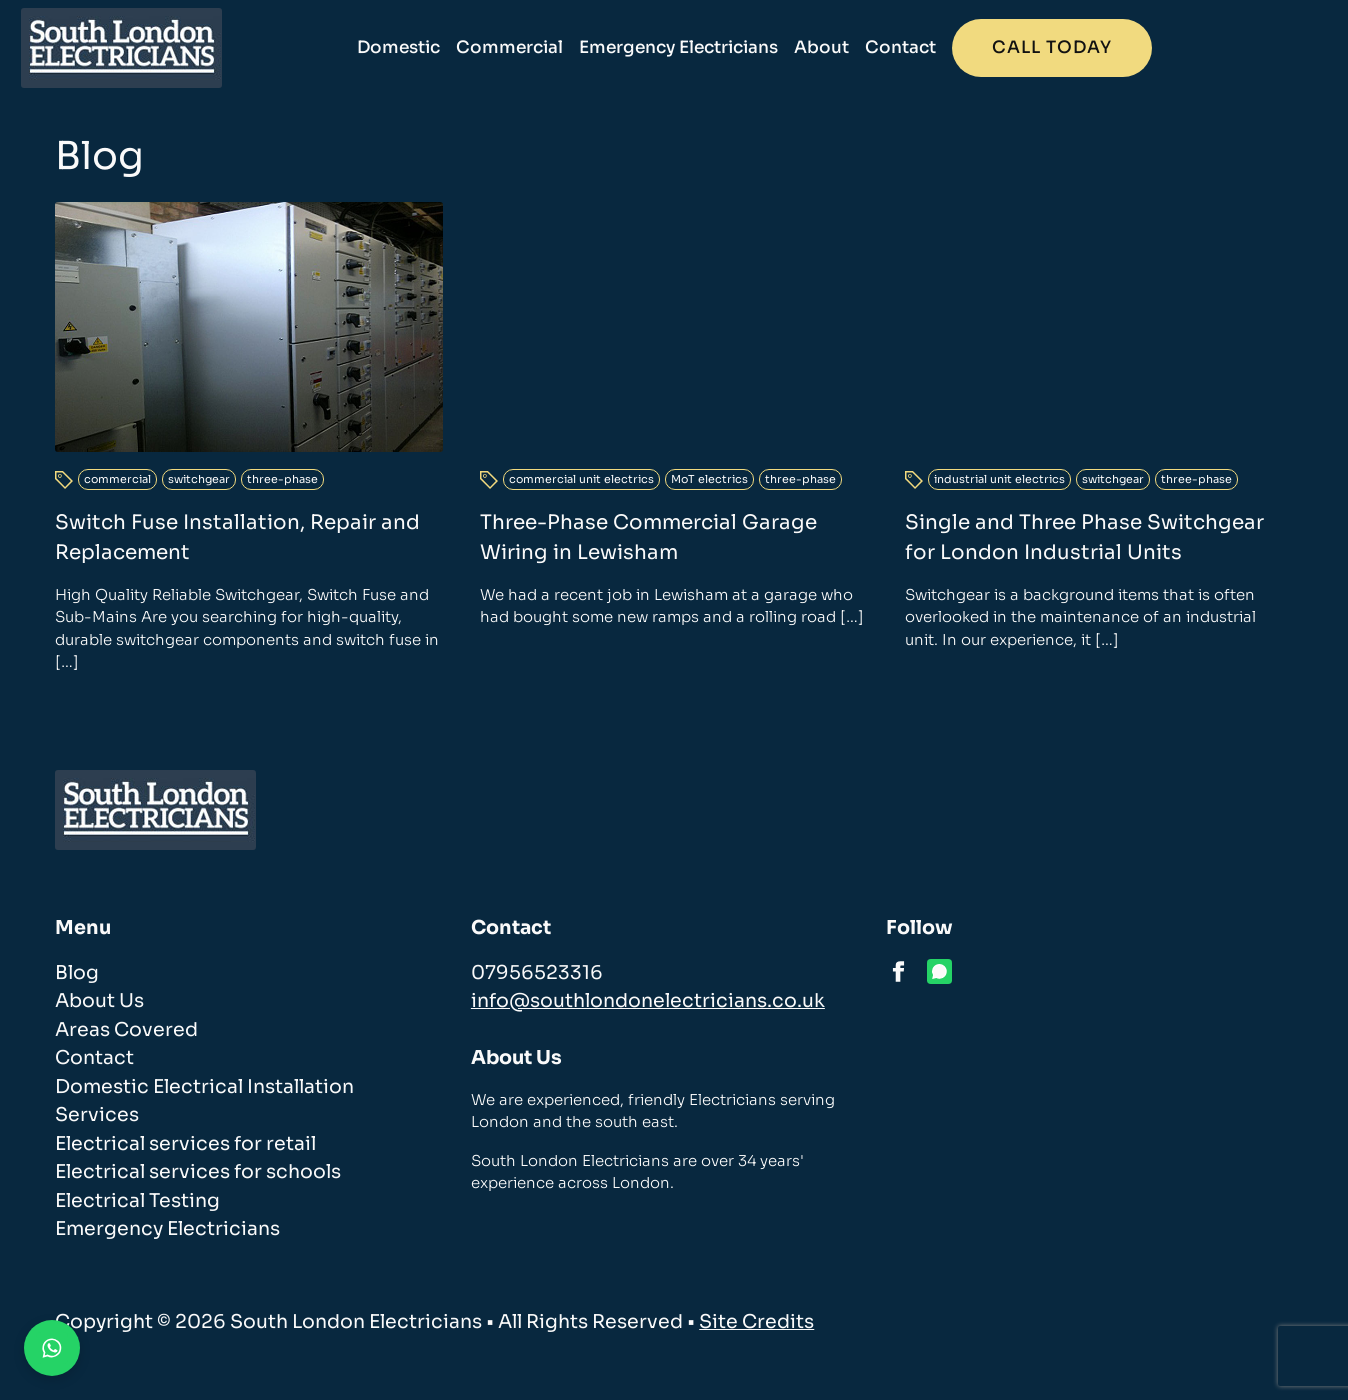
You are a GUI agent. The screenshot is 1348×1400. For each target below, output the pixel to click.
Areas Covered (126, 1030)
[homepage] (155, 48)
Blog (77, 973)
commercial (117, 479)
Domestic (539, 47)
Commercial (650, 47)
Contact (1041, 47)
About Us (99, 1001)
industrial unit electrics (999, 488)
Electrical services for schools (198, 1172)
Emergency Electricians (819, 47)
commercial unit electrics (581, 488)
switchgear (199, 479)
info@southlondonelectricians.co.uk (648, 1001)
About (962, 47)
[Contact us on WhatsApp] (52, 1348)
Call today (1193, 47)
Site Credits (756, 1322)
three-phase (282, 479)
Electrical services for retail (185, 1144)
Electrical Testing (137, 1201)
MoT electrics (709, 488)
